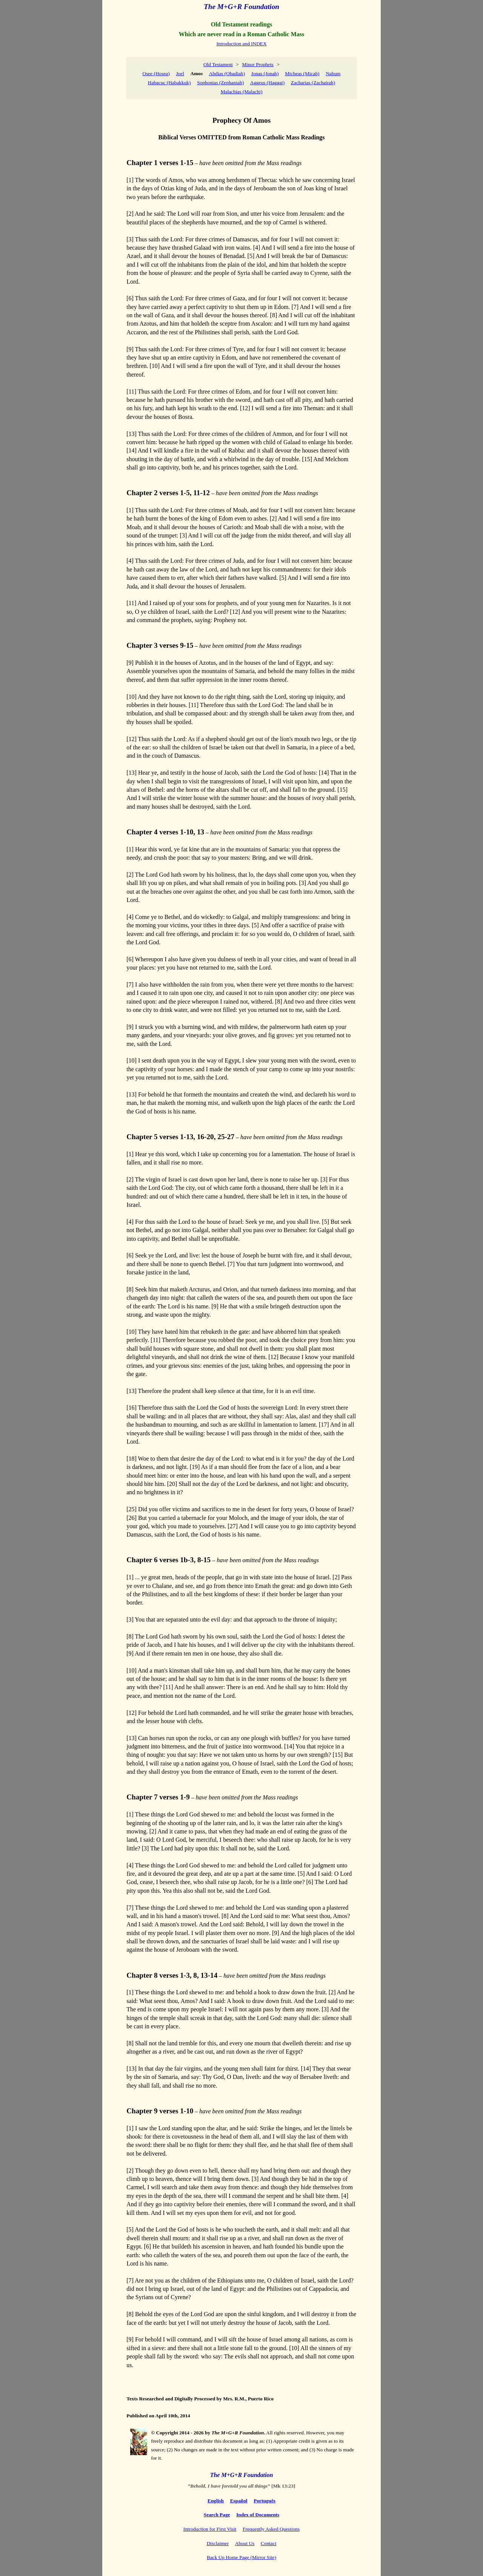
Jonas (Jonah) (265, 73)
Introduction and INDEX (241, 43)
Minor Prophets (258, 64)
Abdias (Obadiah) (227, 73)
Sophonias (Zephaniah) (220, 82)
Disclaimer (218, 2543)
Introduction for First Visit (210, 2529)
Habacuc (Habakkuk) (169, 82)
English (216, 2500)
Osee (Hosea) (156, 73)
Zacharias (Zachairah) (313, 82)
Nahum (333, 73)
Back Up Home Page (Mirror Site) (241, 2557)
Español (239, 2500)
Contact (268, 2543)
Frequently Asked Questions (271, 2529)
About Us (244, 2543)
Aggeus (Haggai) (267, 82)
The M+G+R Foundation (241, 7)
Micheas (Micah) (302, 73)
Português (264, 2500)
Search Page (217, 2514)
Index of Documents (257, 2514)
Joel (180, 73)
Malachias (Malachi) (242, 91)
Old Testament (218, 64)
